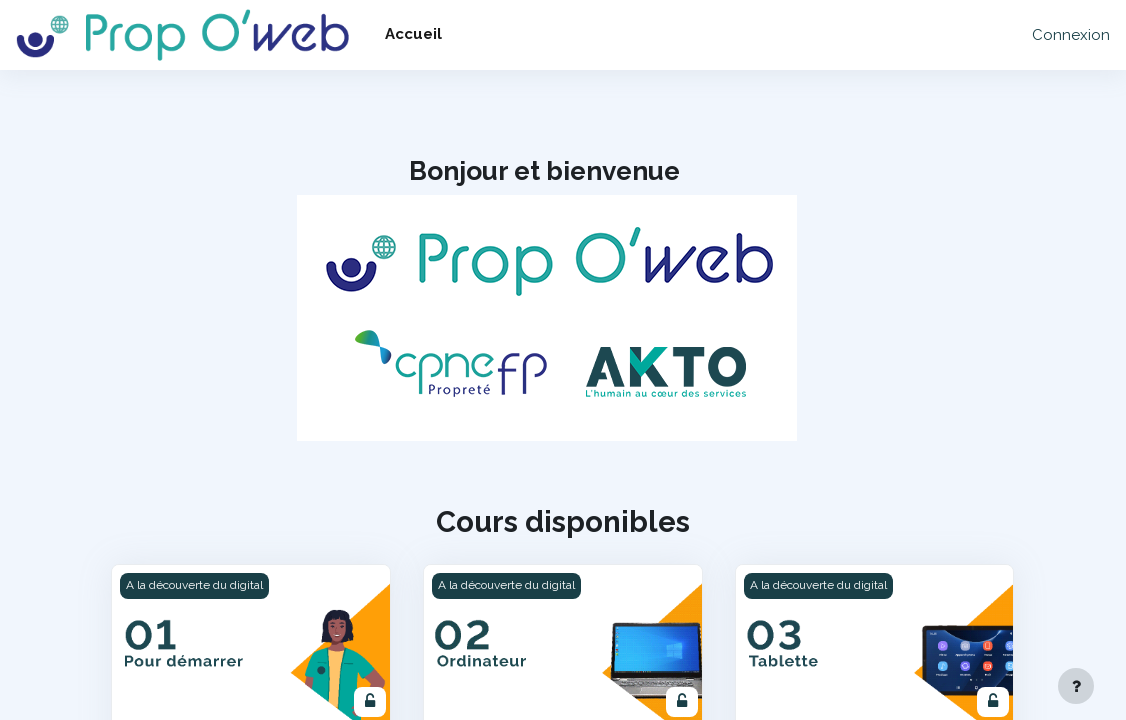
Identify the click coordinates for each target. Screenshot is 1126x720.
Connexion (1071, 35)
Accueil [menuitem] (413, 34)
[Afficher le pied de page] (1076, 686)
